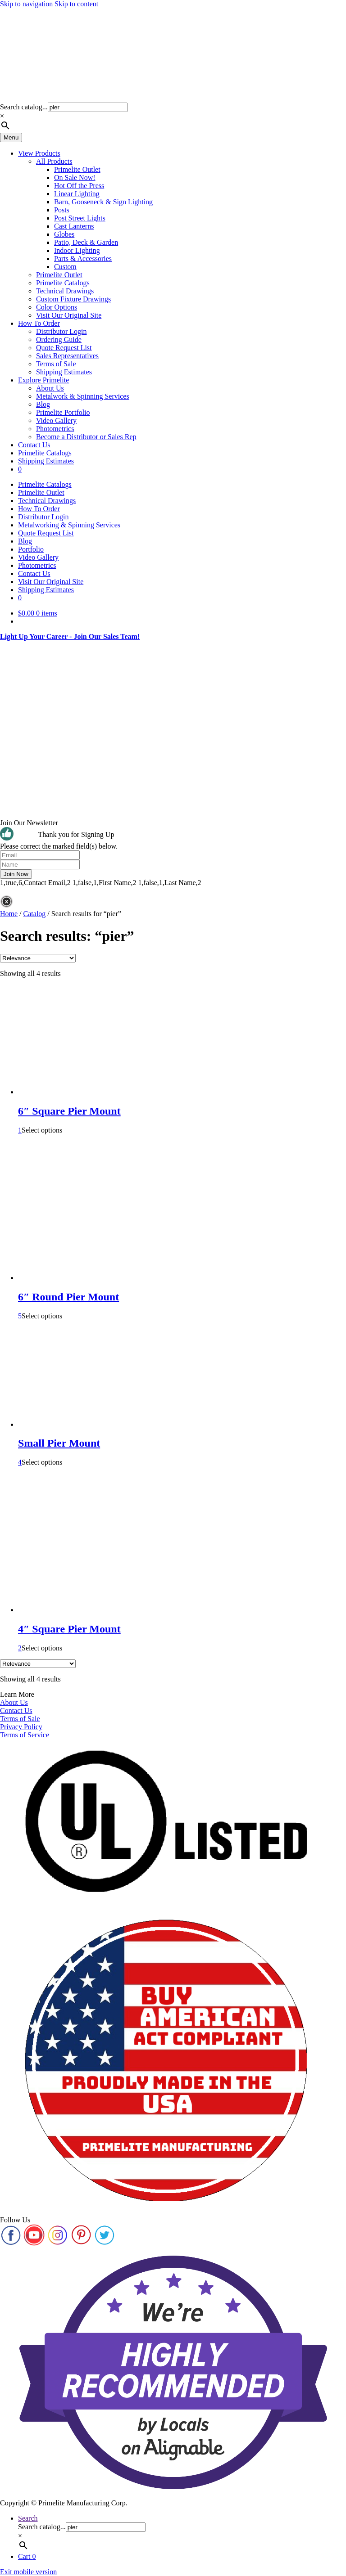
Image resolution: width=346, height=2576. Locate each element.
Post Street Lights (79, 218)
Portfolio (31, 549)
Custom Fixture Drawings (73, 299)
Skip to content (76, 4)
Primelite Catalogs (63, 283)
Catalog (34, 913)
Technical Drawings (65, 291)
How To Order (39, 323)
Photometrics (55, 428)
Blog (43, 404)
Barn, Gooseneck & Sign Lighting (103, 202)
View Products (39, 153)
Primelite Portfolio (63, 412)
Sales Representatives (67, 356)
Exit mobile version (28, 2572)
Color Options (56, 307)
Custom (65, 266)
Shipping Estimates (64, 372)
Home (9, 913)
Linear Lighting (77, 194)
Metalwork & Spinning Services (82, 396)
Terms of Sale (56, 364)
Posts (61, 210)
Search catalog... (24, 107)
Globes (64, 234)
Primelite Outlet (77, 169)
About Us (50, 388)
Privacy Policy (21, 1727)
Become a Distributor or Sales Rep (86, 437)
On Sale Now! (75, 177)
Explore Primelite (43, 380)
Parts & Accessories (83, 258)
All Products (54, 161)
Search (28, 2518)
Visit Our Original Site (68, 315)
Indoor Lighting (77, 250)
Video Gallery (56, 420)
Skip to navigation (26, 4)
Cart (27, 2556)
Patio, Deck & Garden (86, 242)
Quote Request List (64, 347)
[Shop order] (38, 958)
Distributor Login (61, 331)
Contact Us (34, 445)
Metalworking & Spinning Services (69, 525)
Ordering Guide (59, 339)
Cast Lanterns (74, 226)
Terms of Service (24, 1735)
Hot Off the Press (79, 185)
